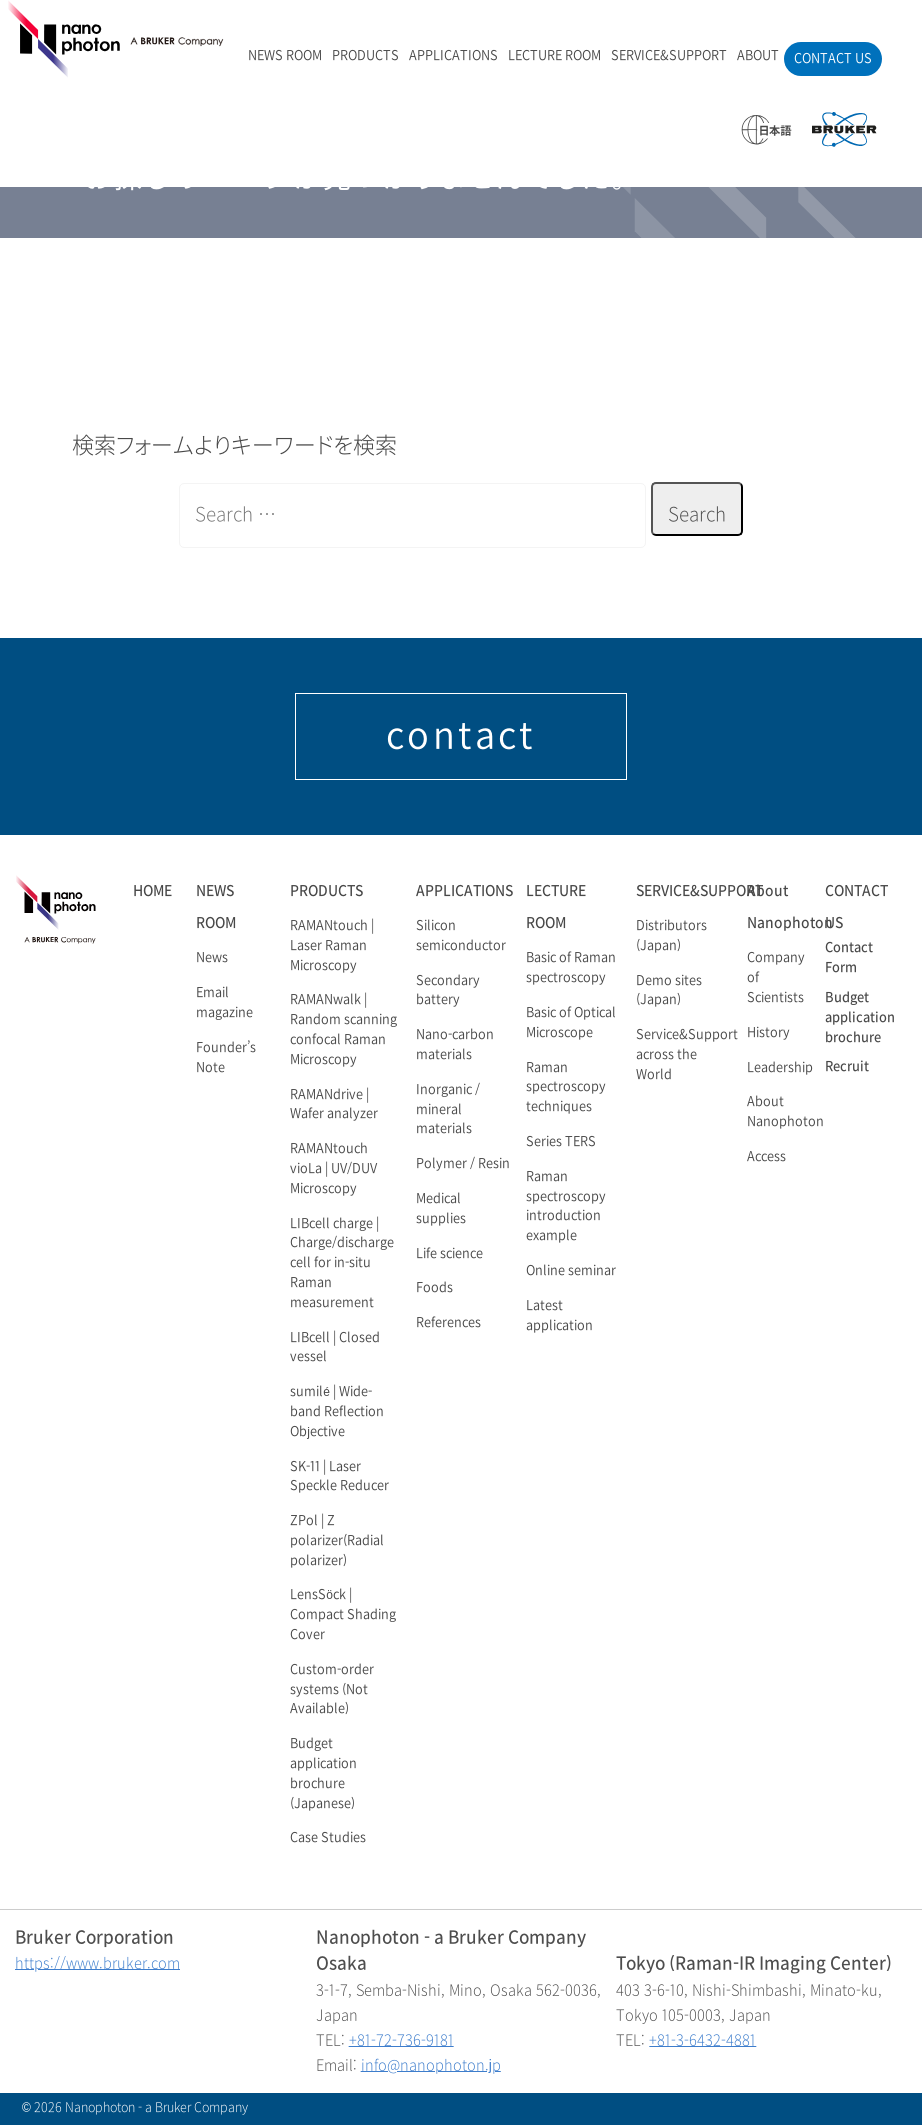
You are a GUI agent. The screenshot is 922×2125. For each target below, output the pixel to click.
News (212, 958)
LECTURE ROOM (554, 56)
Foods (434, 1288)
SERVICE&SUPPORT (669, 56)
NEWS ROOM (285, 56)
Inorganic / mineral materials (448, 1110)
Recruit (847, 1067)
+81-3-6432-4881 (702, 2040)
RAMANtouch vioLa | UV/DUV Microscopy (333, 1169)
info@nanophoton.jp (431, 2065)
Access (766, 1157)
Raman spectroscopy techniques (566, 1088)
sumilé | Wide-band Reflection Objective (337, 1412)
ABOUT (758, 56)
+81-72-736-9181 (401, 2040)
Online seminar (571, 1271)
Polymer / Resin (463, 1164)
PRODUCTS (365, 56)
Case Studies (328, 1838)
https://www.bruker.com (97, 1963)
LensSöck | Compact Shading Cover (343, 1615)
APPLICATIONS (453, 56)
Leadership (780, 1068)
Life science (449, 1254)
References (448, 1323)
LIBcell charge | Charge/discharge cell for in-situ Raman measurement (342, 1263)
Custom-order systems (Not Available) (332, 1690)
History (768, 1033)
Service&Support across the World (687, 1055)
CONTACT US (833, 59)
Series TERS (561, 1142)
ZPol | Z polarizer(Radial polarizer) (337, 1541)
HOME (152, 890)
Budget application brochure (860, 1018)
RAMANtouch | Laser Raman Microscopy (332, 946)
